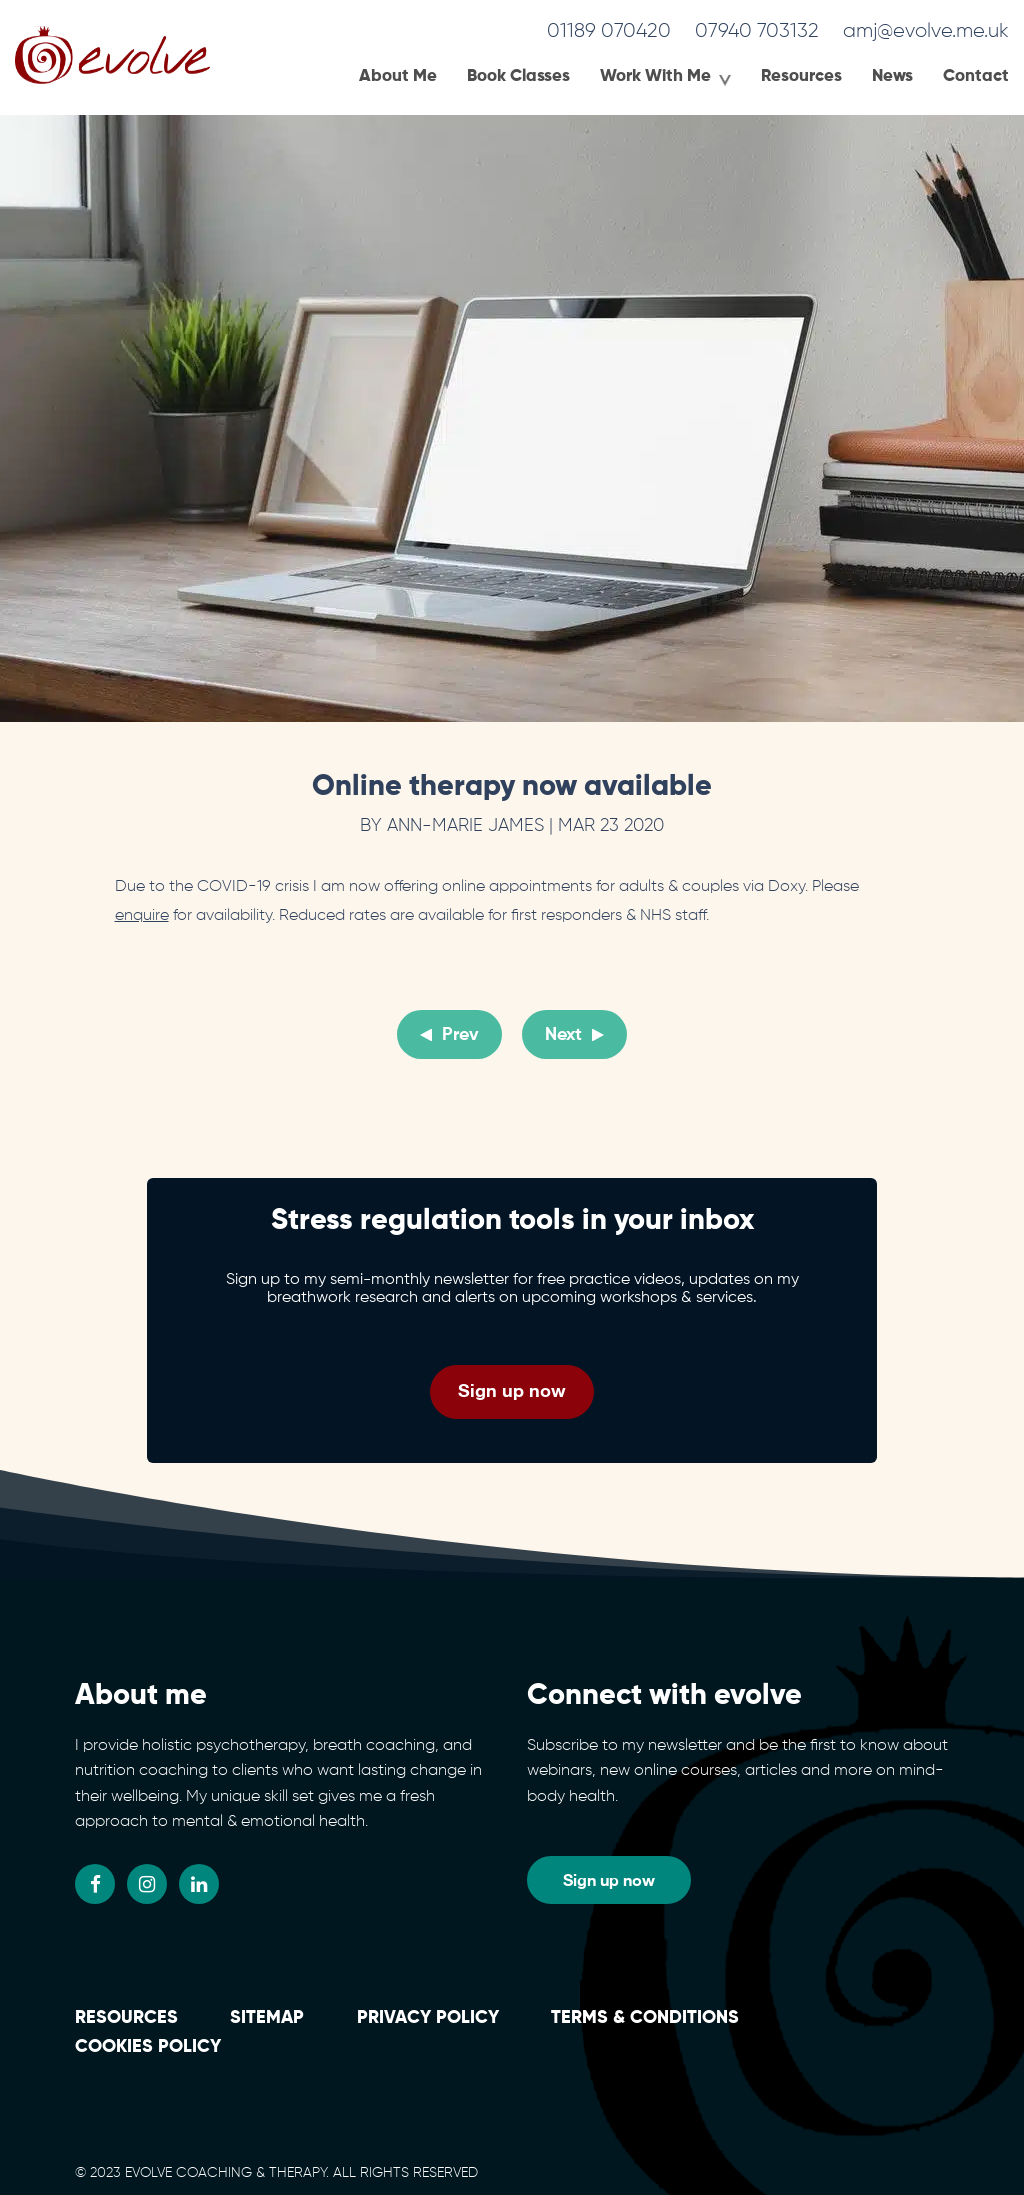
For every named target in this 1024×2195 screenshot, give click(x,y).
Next (563, 1035)
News (892, 76)
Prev (460, 1035)
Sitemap (267, 2018)
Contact (976, 76)
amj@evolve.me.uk (926, 31)
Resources (801, 76)
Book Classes (518, 76)
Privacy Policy (428, 2018)
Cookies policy (148, 2047)
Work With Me (655, 76)
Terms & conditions (645, 2018)
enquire (142, 916)
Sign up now (512, 1390)
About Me (398, 76)
